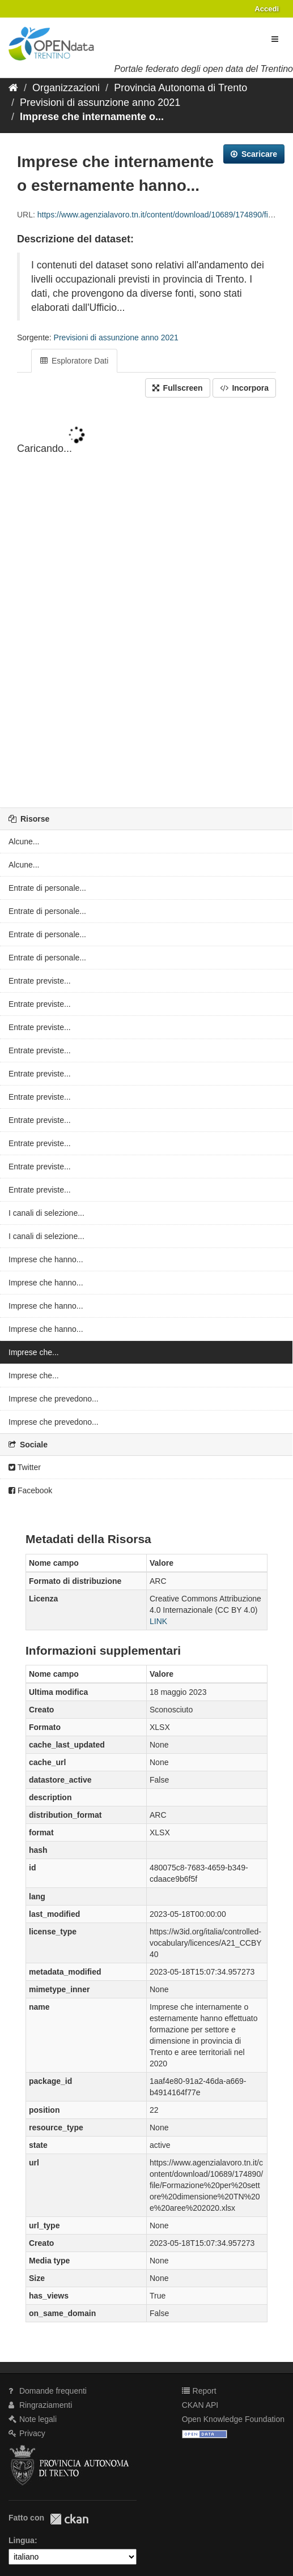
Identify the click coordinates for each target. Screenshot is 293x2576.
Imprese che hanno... (46, 1259)
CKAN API (200, 2405)
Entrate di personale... (47, 887)
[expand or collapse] (274, 39)
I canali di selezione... (46, 1212)
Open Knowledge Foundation (233, 2419)
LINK (158, 1621)
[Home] (13, 87)
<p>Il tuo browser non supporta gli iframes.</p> (146, 604)
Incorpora (244, 387)
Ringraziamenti (40, 2405)
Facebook (30, 1490)
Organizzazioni (66, 87)
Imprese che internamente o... (92, 116)
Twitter (25, 1467)
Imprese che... (34, 1352)
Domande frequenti (48, 2390)
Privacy (27, 2433)
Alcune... (24, 841)
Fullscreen (177, 387)
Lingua (22, 2540)
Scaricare (254, 154)
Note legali (33, 2419)
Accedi (266, 9)
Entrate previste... (40, 980)
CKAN (69, 2519)
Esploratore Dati (74, 360)
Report (199, 2390)
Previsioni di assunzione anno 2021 (100, 102)
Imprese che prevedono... (54, 1398)
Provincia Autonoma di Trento (180, 87)
